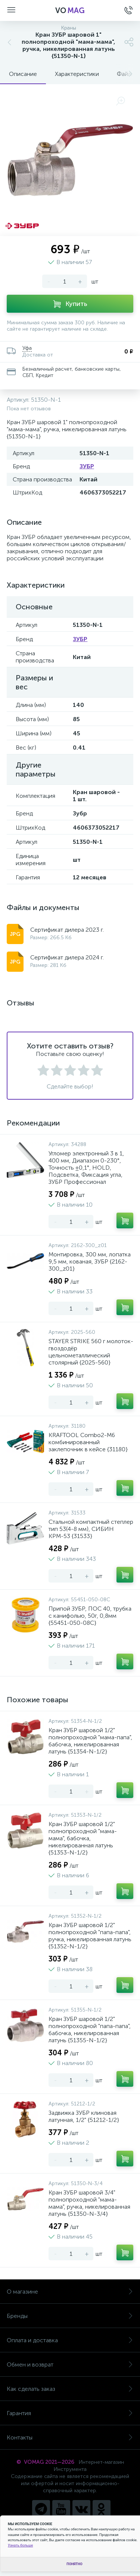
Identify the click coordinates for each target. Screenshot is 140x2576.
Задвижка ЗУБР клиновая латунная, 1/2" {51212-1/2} (84, 2116)
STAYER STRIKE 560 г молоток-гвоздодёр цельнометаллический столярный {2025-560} (91, 1352)
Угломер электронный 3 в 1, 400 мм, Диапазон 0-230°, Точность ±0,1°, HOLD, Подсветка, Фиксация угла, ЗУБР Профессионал (86, 1167)
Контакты (70, 2437)
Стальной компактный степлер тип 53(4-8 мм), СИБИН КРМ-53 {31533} (91, 1529)
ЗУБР (87, 466)
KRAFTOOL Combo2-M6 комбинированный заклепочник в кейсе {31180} (88, 1442)
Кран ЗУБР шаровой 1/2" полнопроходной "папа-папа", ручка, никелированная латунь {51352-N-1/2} (90, 1935)
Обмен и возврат (70, 2364)
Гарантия (70, 2413)
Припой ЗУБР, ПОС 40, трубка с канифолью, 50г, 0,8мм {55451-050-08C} (90, 1615)
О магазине (70, 2291)
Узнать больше (20, 2545)
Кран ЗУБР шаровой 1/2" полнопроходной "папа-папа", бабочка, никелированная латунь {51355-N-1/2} (90, 2029)
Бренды (70, 2315)
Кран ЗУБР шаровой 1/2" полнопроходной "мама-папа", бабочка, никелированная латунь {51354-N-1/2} (90, 1741)
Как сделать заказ (70, 2388)
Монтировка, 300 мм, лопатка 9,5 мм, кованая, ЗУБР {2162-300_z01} (90, 1261)
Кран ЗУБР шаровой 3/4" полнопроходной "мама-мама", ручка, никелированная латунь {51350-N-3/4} (89, 2203)
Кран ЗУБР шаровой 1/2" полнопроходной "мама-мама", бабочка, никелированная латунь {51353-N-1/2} (83, 1838)
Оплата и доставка (70, 2340)
